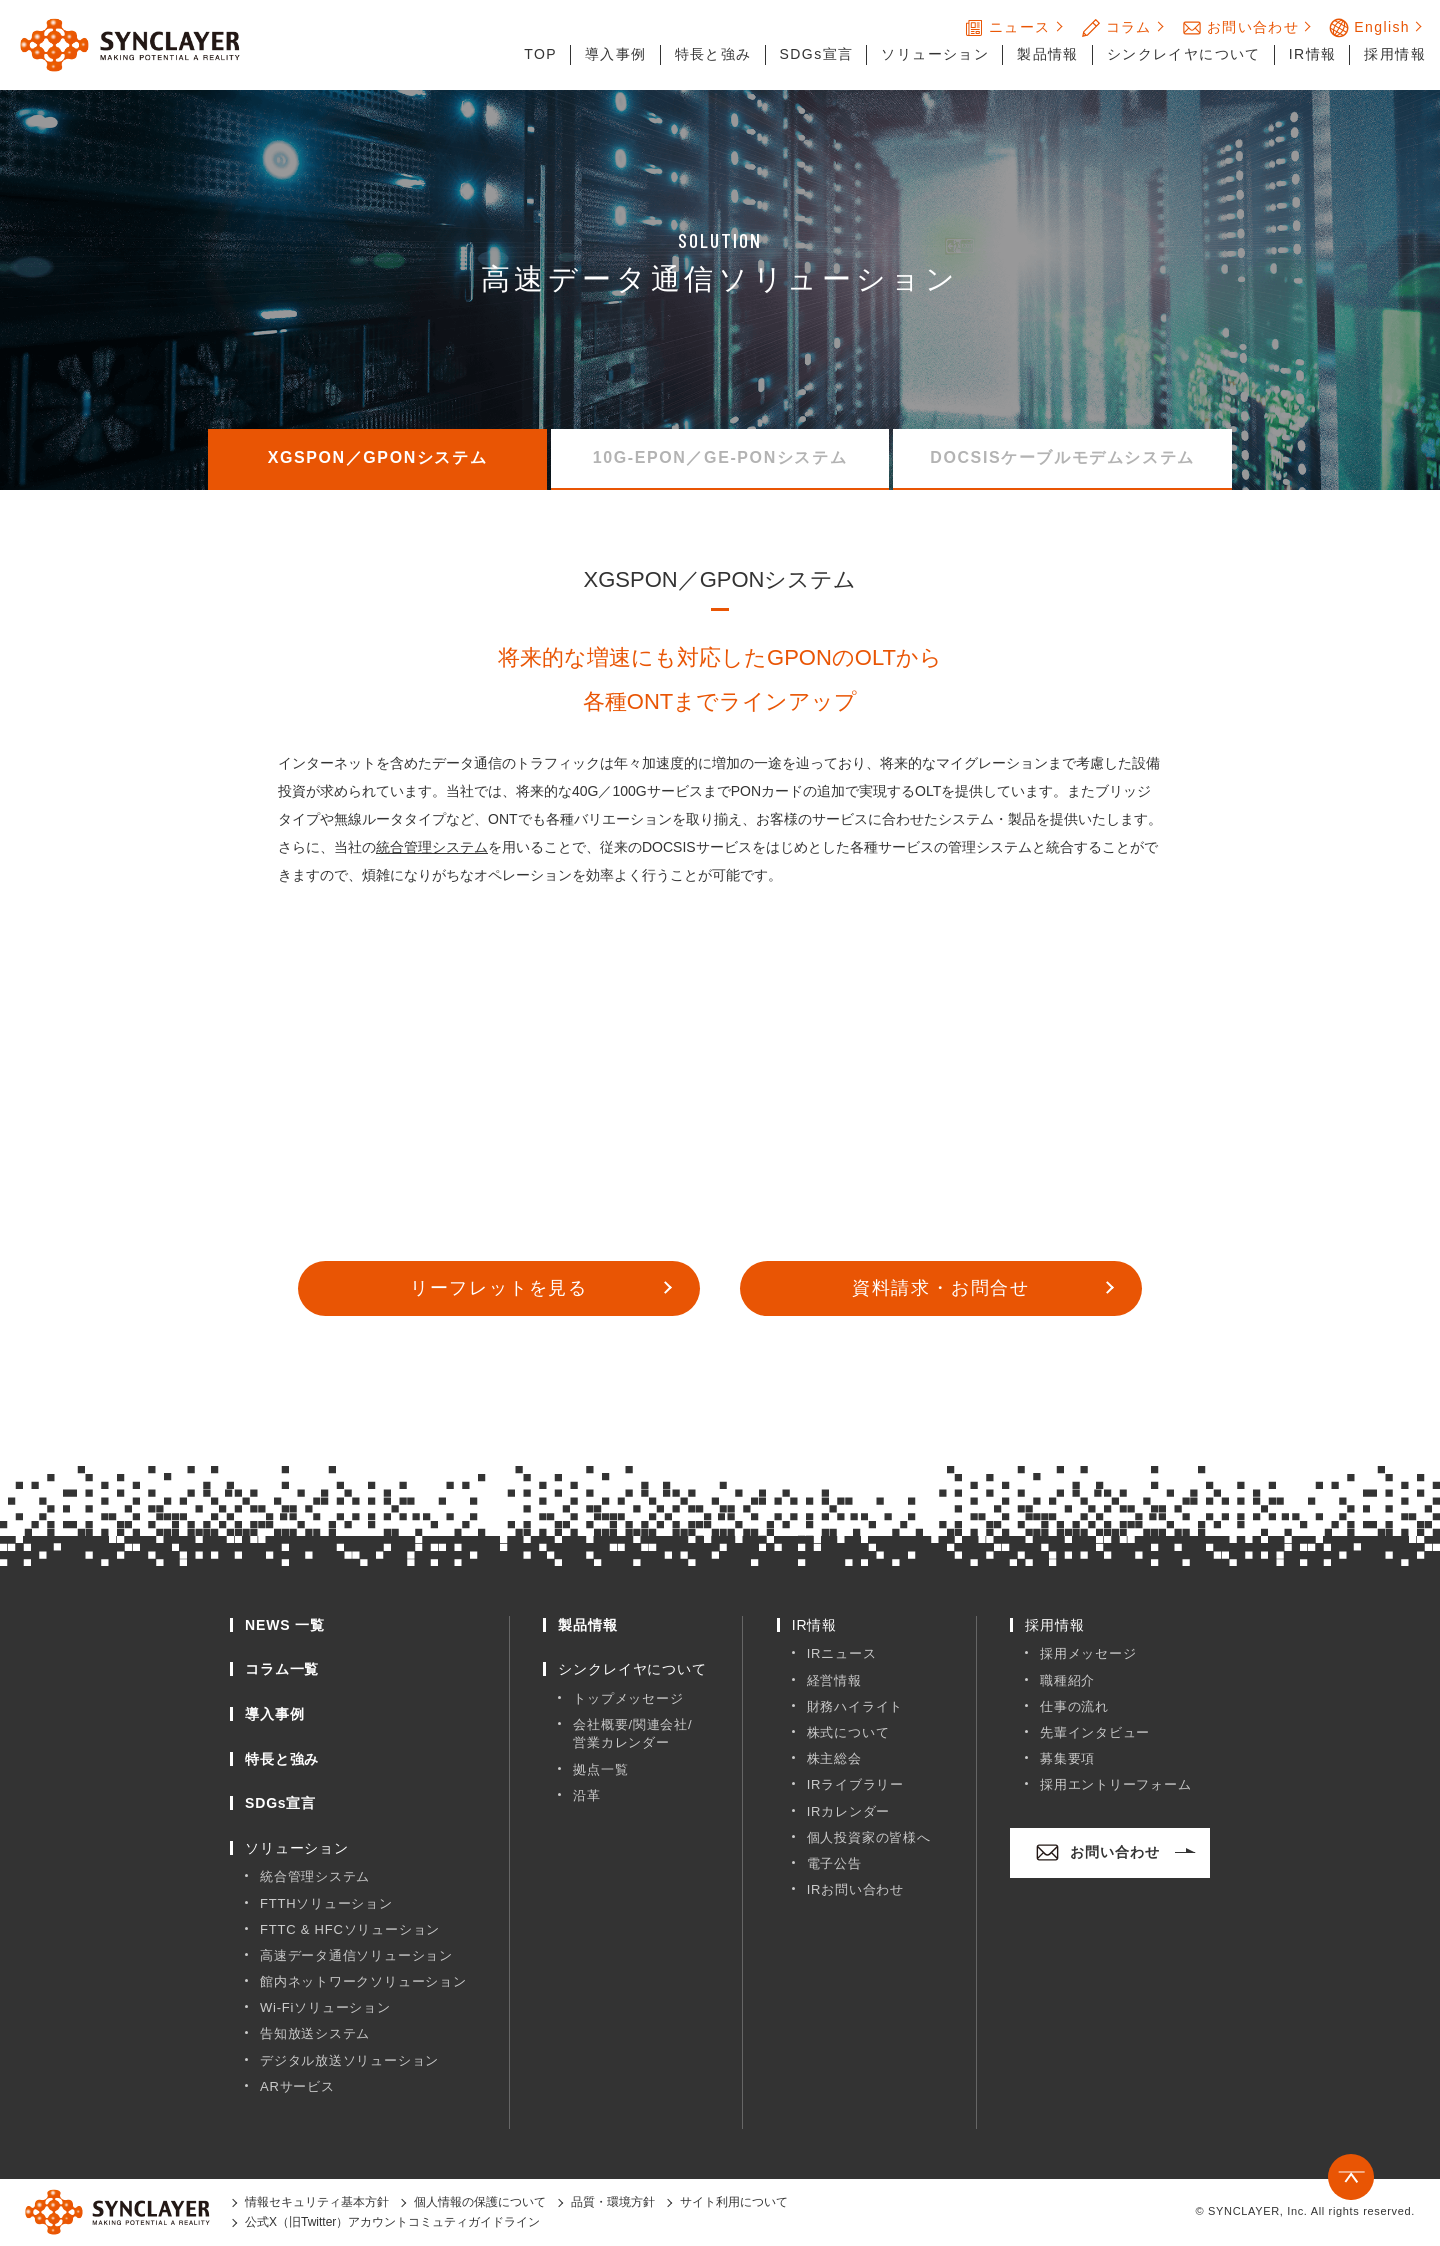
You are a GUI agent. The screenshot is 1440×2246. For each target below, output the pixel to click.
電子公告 (834, 1864)
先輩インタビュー (1095, 1733)
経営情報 (834, 1681)
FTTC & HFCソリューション (350, 1930)
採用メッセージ (1088, 1654)
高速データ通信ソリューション (356, 1956)
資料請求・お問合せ (941, 1289)
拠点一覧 (600, 1770)
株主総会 (834, 1759)
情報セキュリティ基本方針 (317, 2203)
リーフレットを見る (499, 1289)
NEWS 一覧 (285, 1626)
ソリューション (935, 54)
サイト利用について (734, 2203)
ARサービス (297, 2087)
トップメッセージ (628, 1699)
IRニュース (842, 1654)
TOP (540, 54)
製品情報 (1048, 54)
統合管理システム (432, 847)
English (1369, 28)
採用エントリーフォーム (1116, 1785)
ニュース (1007, 28)
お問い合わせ (1240, 28)
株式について (848, 1733)
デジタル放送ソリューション (349, 2061)
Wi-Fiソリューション (325, 2008)
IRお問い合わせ (855, 1890)
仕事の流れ (1074, 1707)
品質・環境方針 (613, 2203)
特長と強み (713, 54)
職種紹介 (1067, 1681)
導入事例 (616, 54)
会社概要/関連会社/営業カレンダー (632, 1734)
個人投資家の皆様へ (869, 1838)
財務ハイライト (855, 1707)
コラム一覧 (282, 1670)
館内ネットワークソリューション (363, 1982)
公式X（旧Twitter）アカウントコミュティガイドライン (392, 2223)
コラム (1116, 28)
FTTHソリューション (326, 1904)
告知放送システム (315, 2035)
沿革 (587, 1796)
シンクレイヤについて (1184, 54)
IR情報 (1313, 54)
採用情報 (1395, 54)
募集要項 (1067, 1759)
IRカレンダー (848, 1812)
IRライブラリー (855, 1785)
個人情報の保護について (480, 2203)
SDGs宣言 (817, 54)
